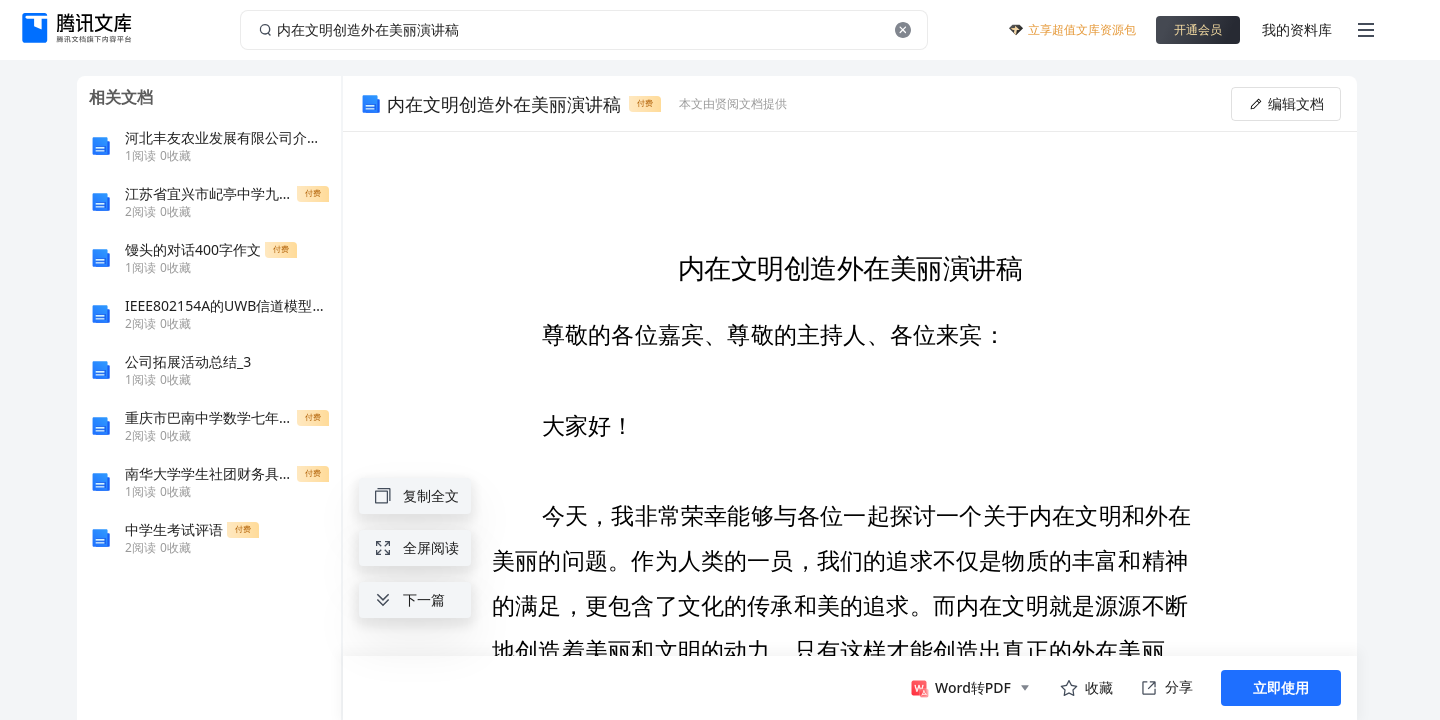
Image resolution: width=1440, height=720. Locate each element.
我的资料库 (1297, 29)
